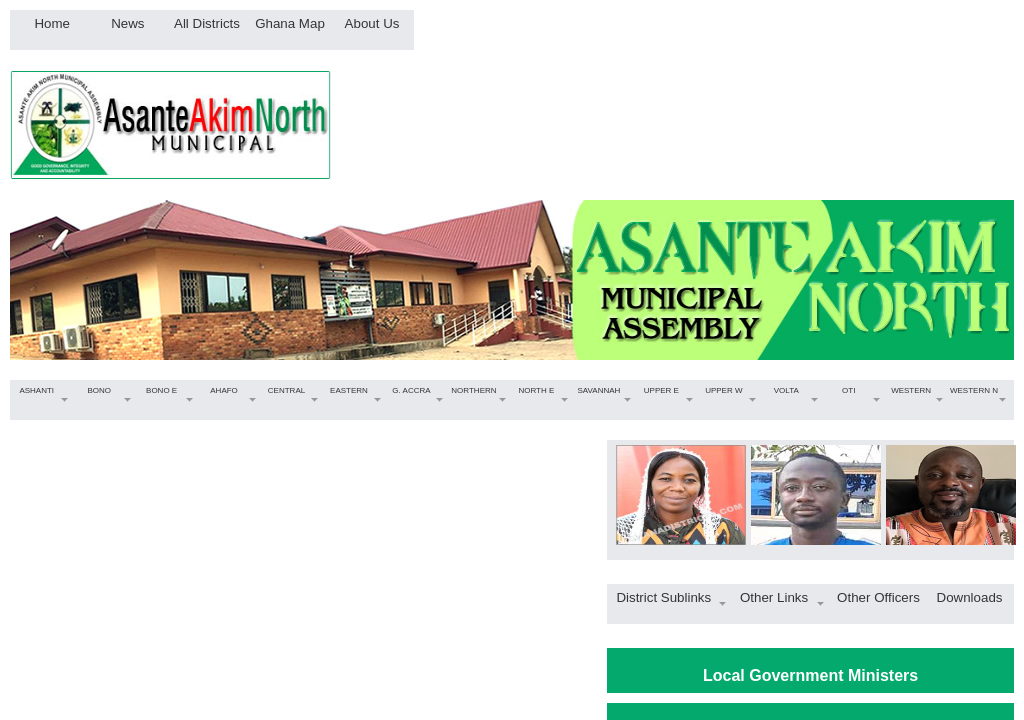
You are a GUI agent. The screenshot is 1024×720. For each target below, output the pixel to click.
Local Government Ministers (810, 675)
